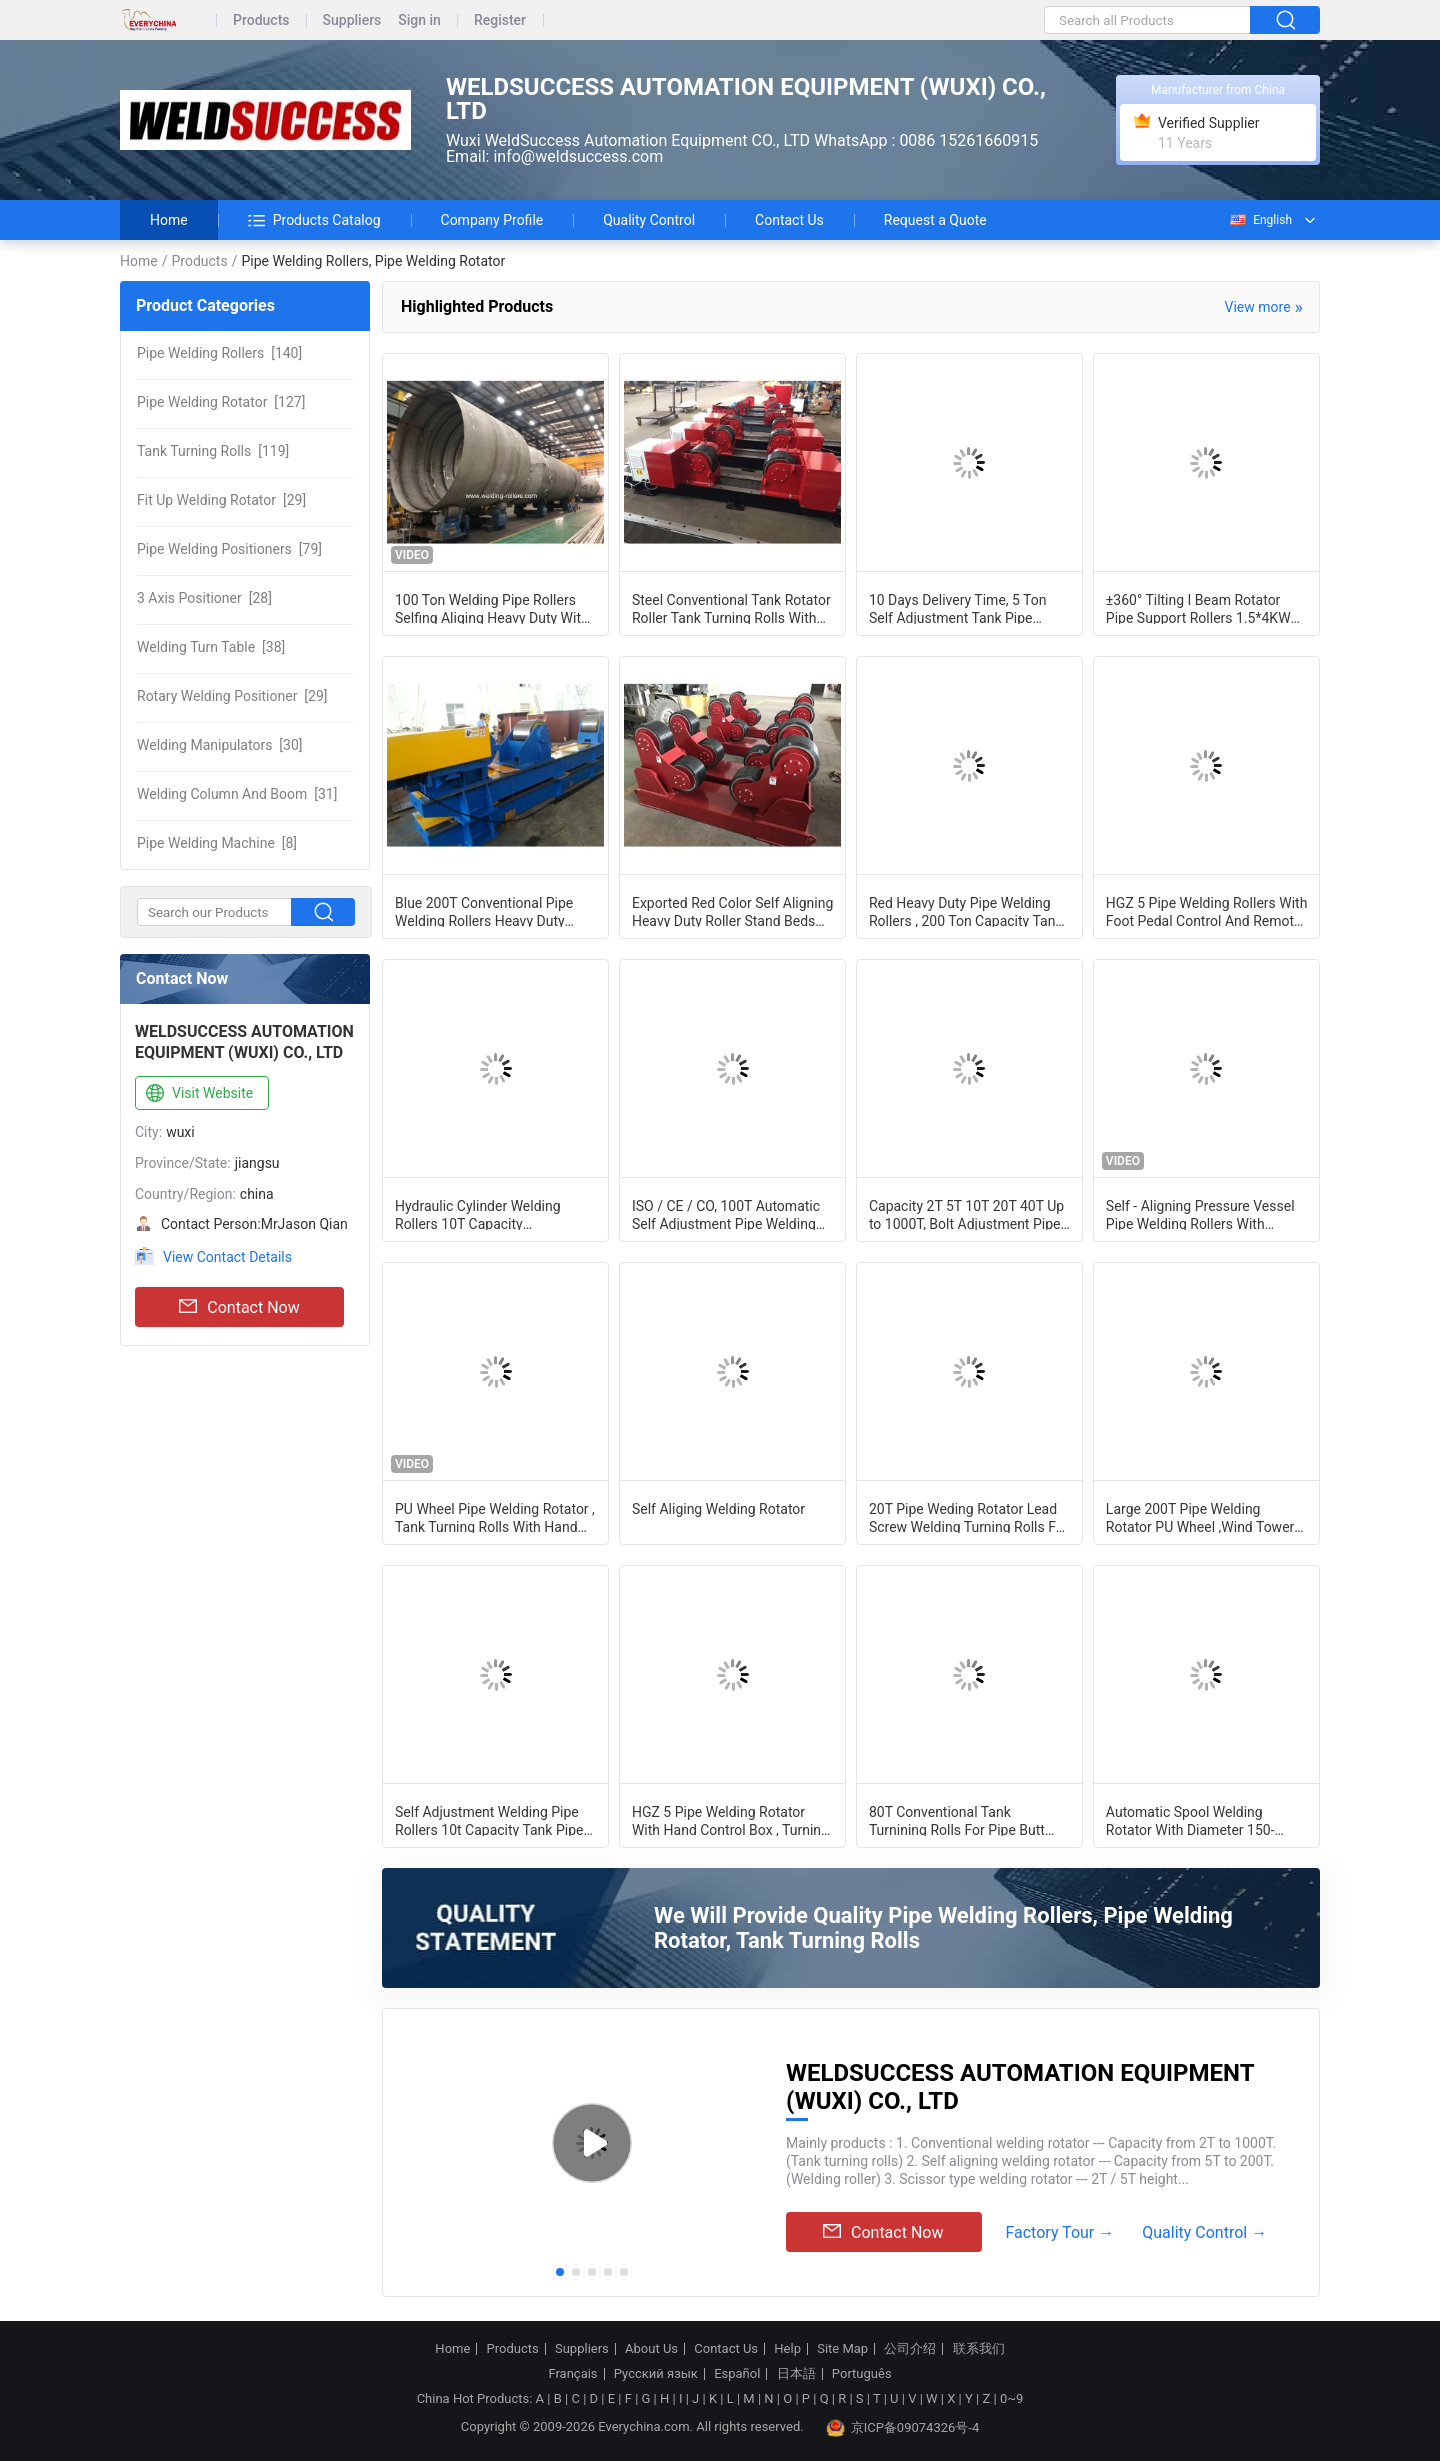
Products (261, 20)
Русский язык (656, 2374)
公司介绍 (910, 2349)
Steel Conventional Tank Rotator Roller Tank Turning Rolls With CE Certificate (731, 608)
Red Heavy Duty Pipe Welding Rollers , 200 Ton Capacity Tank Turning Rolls (966, 911)
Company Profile (492, 220)
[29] (221, 500)
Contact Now (239, 1307)
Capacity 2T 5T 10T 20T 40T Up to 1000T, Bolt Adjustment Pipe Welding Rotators (966, 1214)
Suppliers (352, 20)
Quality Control (649, 220)
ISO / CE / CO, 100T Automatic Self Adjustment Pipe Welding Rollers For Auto (726, 1214)
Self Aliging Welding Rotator (718, 1509)
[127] (221, 402)
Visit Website (197, 1094)
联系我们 (979, 2349)
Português (862, 2374)
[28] (204, 598)
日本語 (796, 2374)
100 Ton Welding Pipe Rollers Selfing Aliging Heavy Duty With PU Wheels (492, 608)
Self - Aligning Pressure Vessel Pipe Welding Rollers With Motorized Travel (1200, 1214)
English (1260, 220)
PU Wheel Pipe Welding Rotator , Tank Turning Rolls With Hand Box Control (495, 1517)
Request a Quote (935, 220)
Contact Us (789, 220)
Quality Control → (1204, 2232)
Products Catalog (314, 220)
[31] (237, 794)
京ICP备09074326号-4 (903, 2428)
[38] (211, 647)
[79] (229, 549)
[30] (219, 745)
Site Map (842, 2349)
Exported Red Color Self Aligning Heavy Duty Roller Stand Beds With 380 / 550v (732, 911)
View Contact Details (227, 1257)
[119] (213, 451)
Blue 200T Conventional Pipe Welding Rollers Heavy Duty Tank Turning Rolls (484, 911)
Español (737, 2374)
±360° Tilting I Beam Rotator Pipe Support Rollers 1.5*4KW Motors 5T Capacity (1198, 608)
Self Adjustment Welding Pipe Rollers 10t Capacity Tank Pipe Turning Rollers (489, 1820)
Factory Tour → (1059, 2232)
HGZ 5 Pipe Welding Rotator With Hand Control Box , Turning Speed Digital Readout (730, 1820)
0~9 (1011, 2398)
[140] (219, 353)
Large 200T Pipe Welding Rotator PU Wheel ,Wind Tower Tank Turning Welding (1200, 1517)
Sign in (419, 20)
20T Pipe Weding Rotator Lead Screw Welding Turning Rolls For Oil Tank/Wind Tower (969, 1517)
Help (787, 2349)
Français (572, 2374)
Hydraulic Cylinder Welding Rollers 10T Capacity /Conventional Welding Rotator (490, 1214)
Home (169, 220)
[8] (217, 843)
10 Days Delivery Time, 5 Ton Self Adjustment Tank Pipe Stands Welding (958, 608)
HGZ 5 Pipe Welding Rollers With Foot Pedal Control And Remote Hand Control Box (1207, 911)
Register (500, 20)
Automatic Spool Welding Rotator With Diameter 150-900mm (1190, 1820)
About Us (651, 2349)
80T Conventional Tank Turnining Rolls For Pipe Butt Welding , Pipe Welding (957, 1820)
